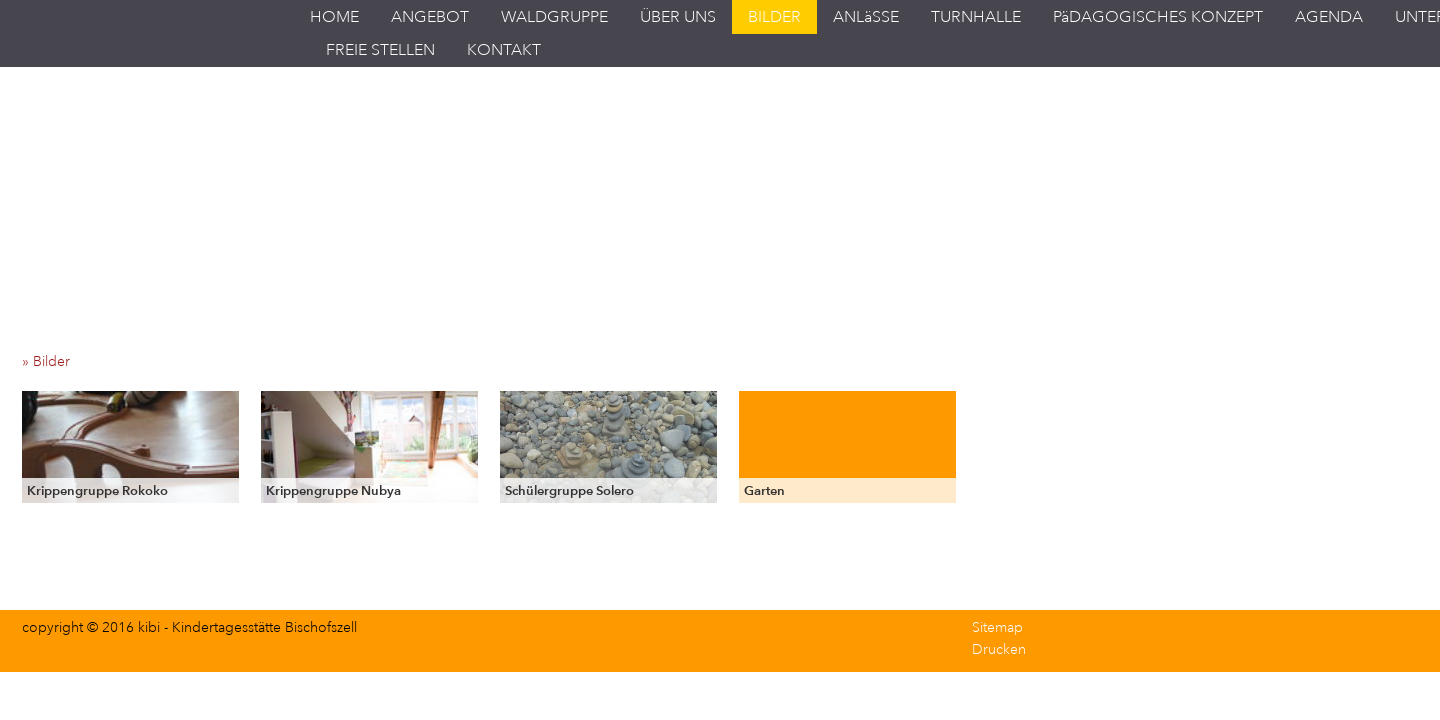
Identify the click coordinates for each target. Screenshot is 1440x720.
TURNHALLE (976, 17)
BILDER (774, 17)
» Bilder (52, 361)
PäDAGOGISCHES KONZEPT (1158, 17)
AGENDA (1329, 17)
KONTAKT (504, 50)
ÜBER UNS (678, 17)
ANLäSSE (866, 17)
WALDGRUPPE (554, 17)
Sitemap (997, 627)
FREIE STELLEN (380, 50)
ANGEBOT (430, 17)
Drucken (999, 649)
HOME (334, 17)
